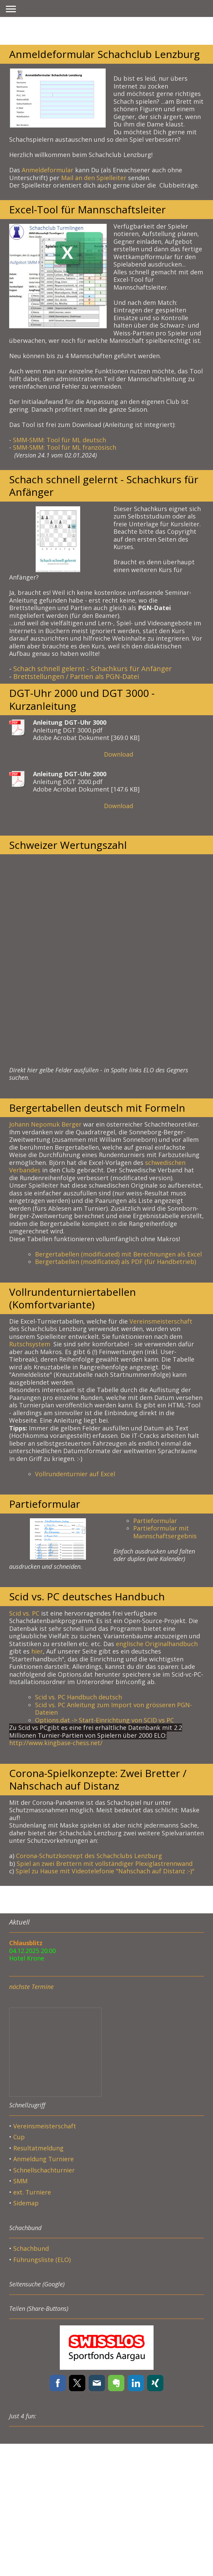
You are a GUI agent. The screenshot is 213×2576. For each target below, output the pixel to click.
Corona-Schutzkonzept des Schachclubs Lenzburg (89, 1856)
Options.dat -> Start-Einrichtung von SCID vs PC (104, 1720)
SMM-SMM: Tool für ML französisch (65, 447)
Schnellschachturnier (44, 2170)
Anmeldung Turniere (43, 2159)
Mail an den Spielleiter (93, 178)
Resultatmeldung (38, 2148)
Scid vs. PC (24, 1613)
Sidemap (26, 2203)
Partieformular (155, 1521)
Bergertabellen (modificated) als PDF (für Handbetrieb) (115, 1261)
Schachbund (31, 2248)
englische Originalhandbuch (157, 1644)
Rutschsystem (30, 1344)
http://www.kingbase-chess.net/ (56, 1743)
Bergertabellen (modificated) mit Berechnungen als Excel (118, 1254)
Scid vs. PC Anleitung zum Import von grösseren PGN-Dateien (113, 1709)
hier (37, 1651)
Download (118, 754)
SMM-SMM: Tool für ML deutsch (60, 440)
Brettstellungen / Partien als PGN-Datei (76, 676)
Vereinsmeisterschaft (160, 1321)
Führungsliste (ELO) (42, 2260)
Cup (19, 2137)
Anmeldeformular (47, 170)
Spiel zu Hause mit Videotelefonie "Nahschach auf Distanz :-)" (105, 1871)
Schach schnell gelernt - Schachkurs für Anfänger (92, 668)
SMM (21, 2181)
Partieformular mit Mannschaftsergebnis (165, 1532)
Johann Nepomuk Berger (45, 1124)
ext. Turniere (32, 2192)
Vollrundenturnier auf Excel (75, 1474)
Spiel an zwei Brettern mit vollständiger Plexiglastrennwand (105, 1863)
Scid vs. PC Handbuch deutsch (78, 1697)
